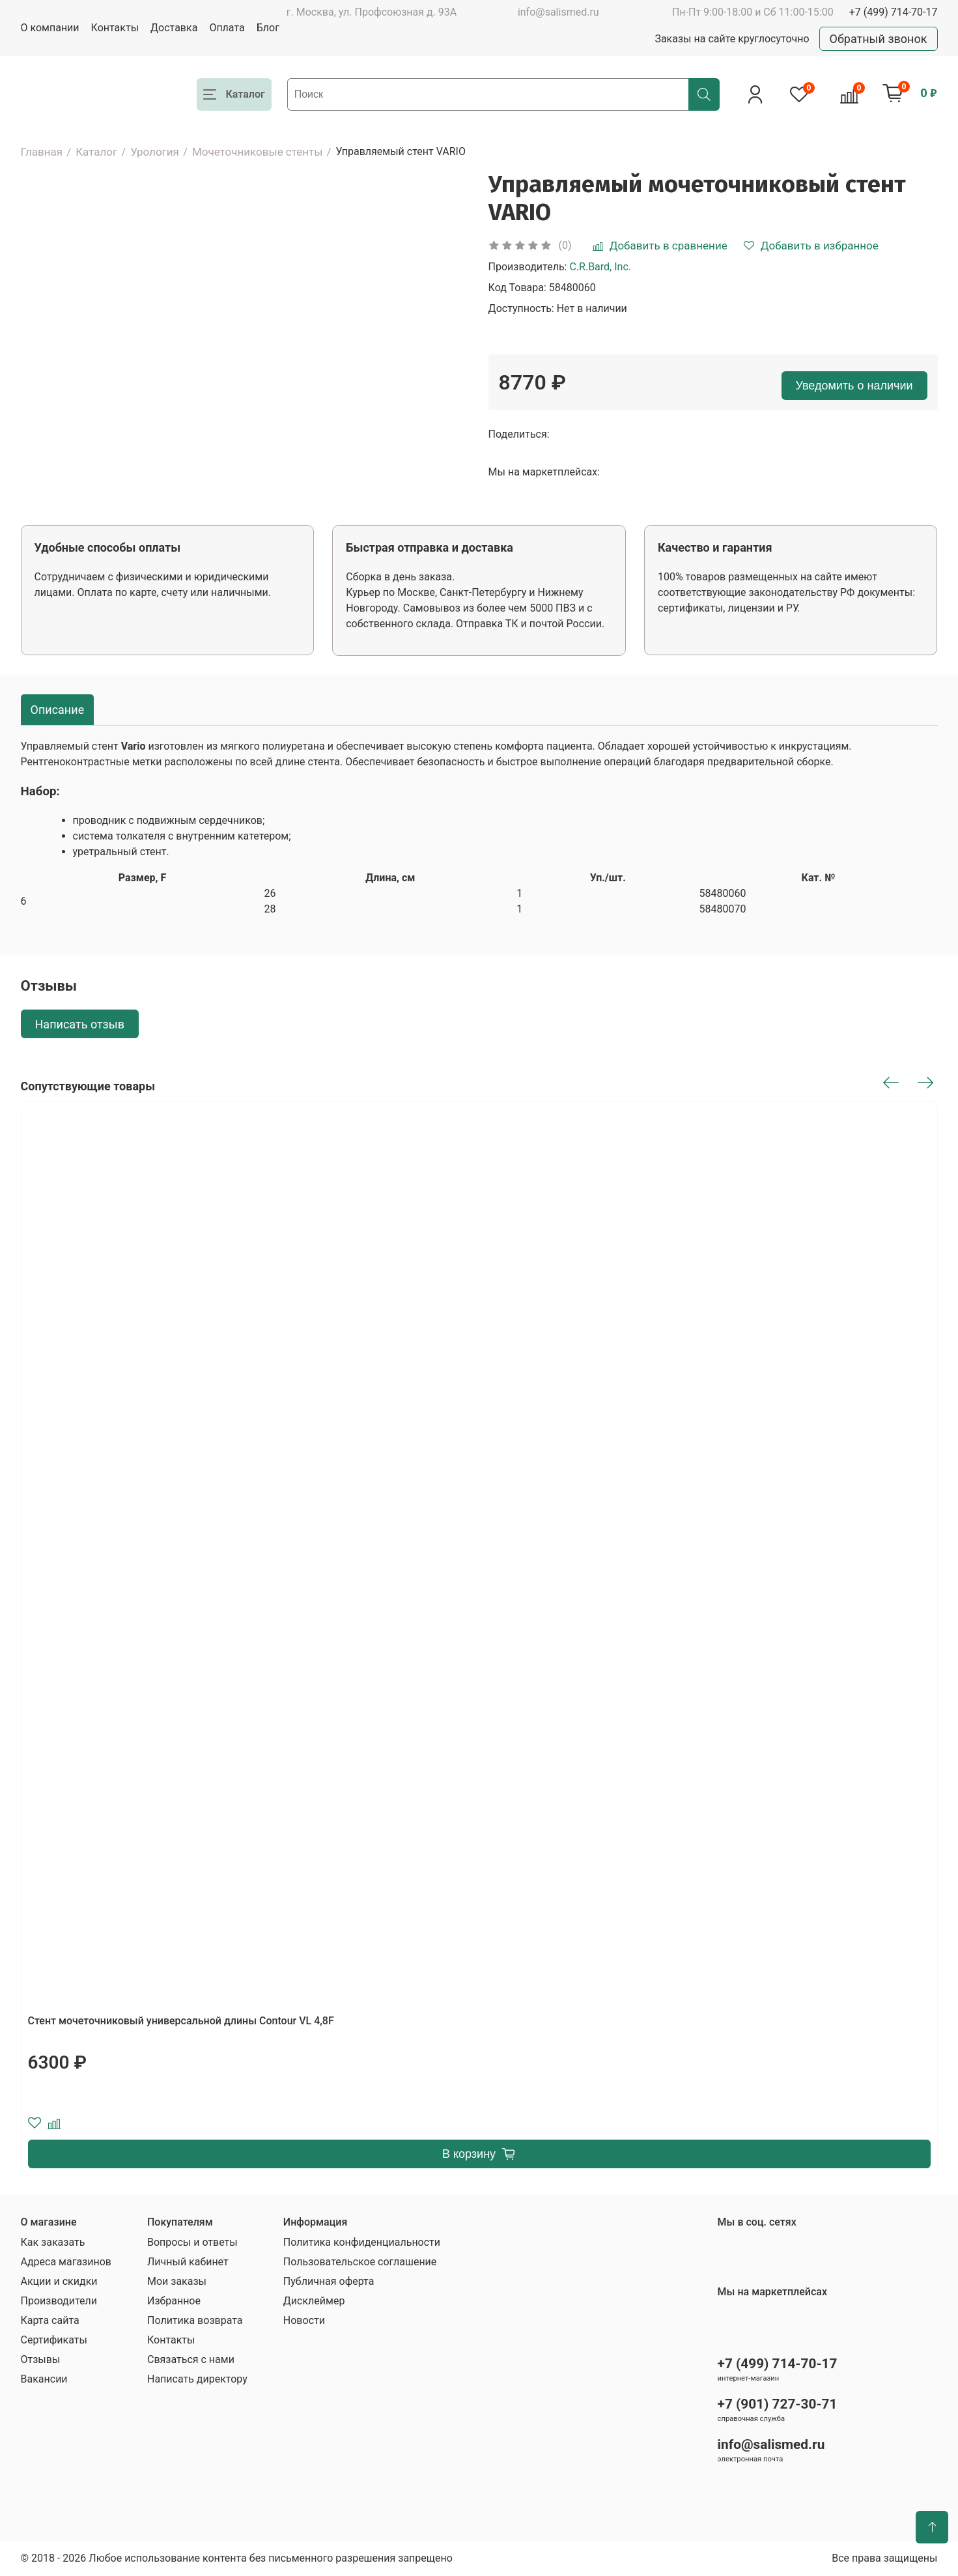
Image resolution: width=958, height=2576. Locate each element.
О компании (50, 27)
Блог (268, 27)
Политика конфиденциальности (361, 2242)
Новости (304, 2320)
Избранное (174, 2301)
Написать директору (197, 2379)
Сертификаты (54, 2340)
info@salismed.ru (558, 12)
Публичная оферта (328, 2281)
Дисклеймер (314, 2301)
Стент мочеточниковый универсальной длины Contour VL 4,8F (181, 2021)
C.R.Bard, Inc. (600, 267)
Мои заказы (176, 2281)
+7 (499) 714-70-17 (893, 12)
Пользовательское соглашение (360, 2262)
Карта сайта (50, 2320)
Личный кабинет (188, 2262)
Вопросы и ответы (192, 2242)
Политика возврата (195, 2320)
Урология (154, 151)
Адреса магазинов (66, 2262)
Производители (59, 2301)
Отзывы (41, 2359)
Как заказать (53, 2242)
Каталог (96, 151)
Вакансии (44, 2379)
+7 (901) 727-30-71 (778, 2404)
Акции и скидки (59, 2281)
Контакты (115, 27)
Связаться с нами (190, 2359)
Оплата (226, 27)
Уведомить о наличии (854, 385)
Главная (42, 151)
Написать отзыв (80, 1024)
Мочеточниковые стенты (257, 151)
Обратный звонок (878, 39)
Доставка (173, 27)
